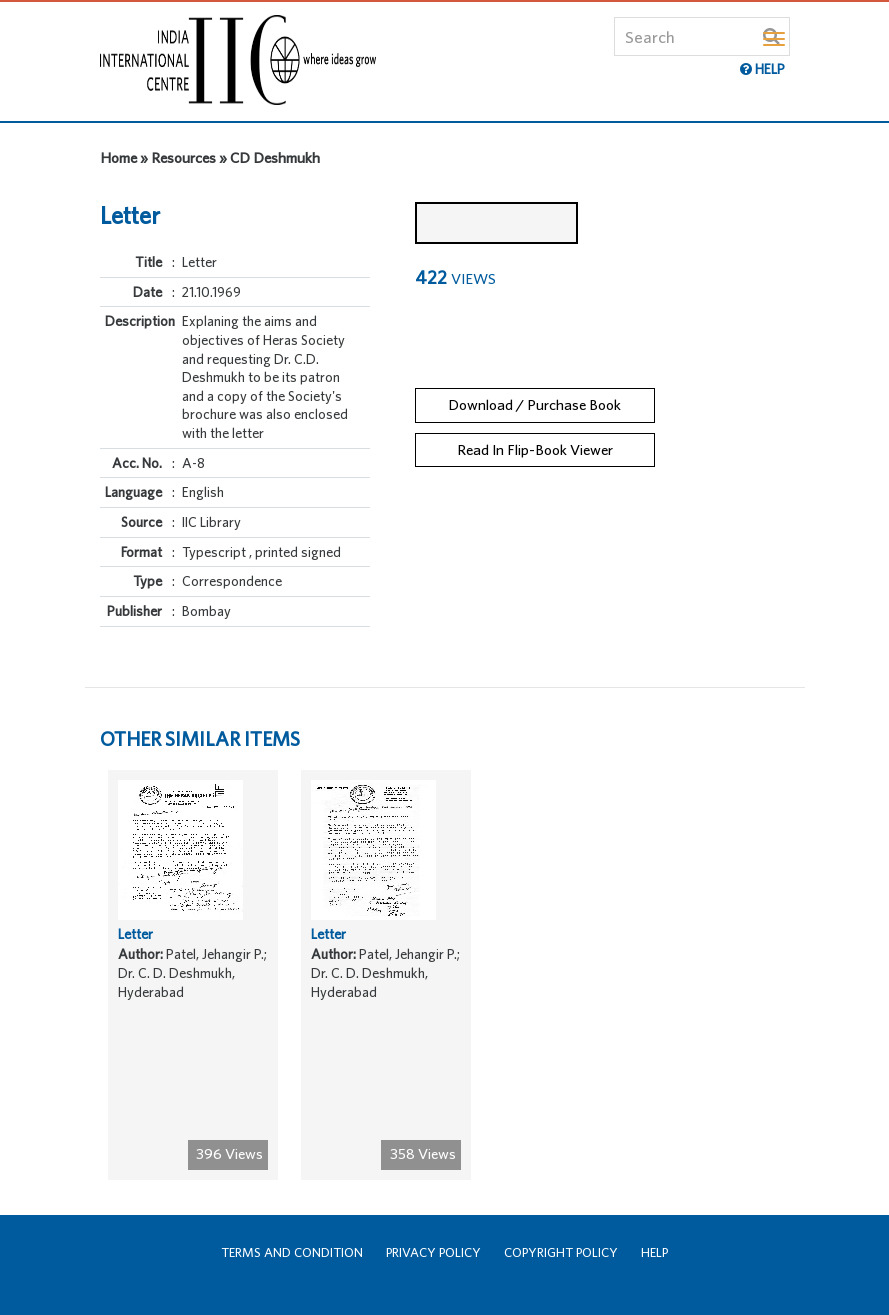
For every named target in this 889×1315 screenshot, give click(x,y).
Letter (135, 934)
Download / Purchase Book (534, 404)
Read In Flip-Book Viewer (535, 449)
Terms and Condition (292, 1252)
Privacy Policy (433, 1252)
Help (654, 1252)
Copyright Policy (561, 1252)
